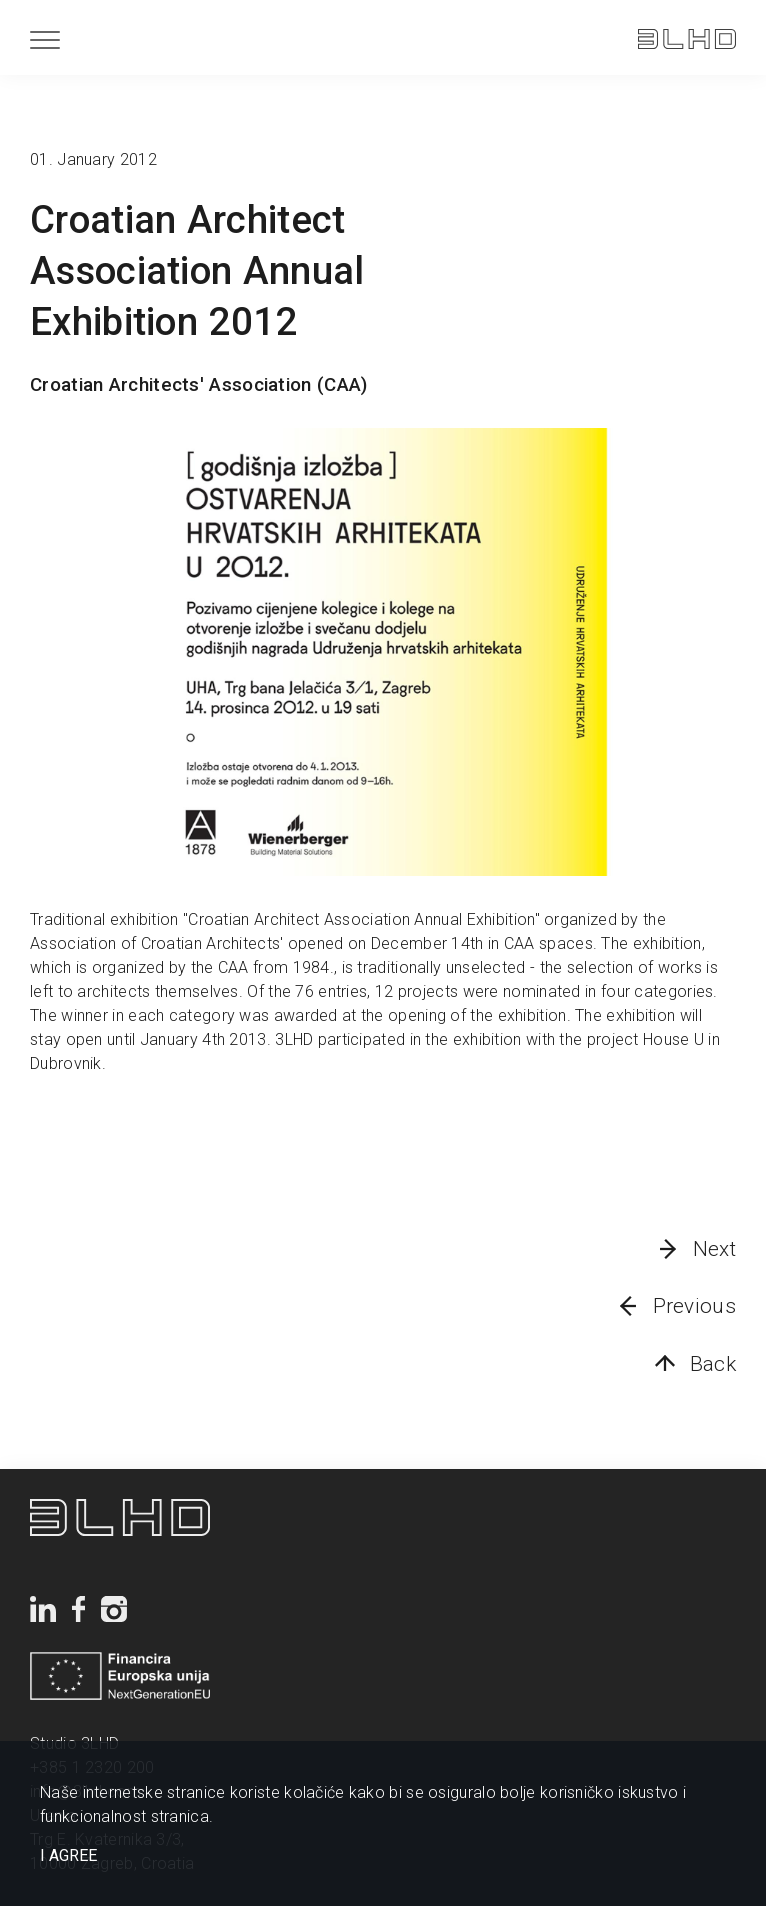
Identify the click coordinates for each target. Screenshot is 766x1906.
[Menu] (45, 39)
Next (714, 1249)
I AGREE (68, 1856)
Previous (694, 1306)
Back (713, 1364)
